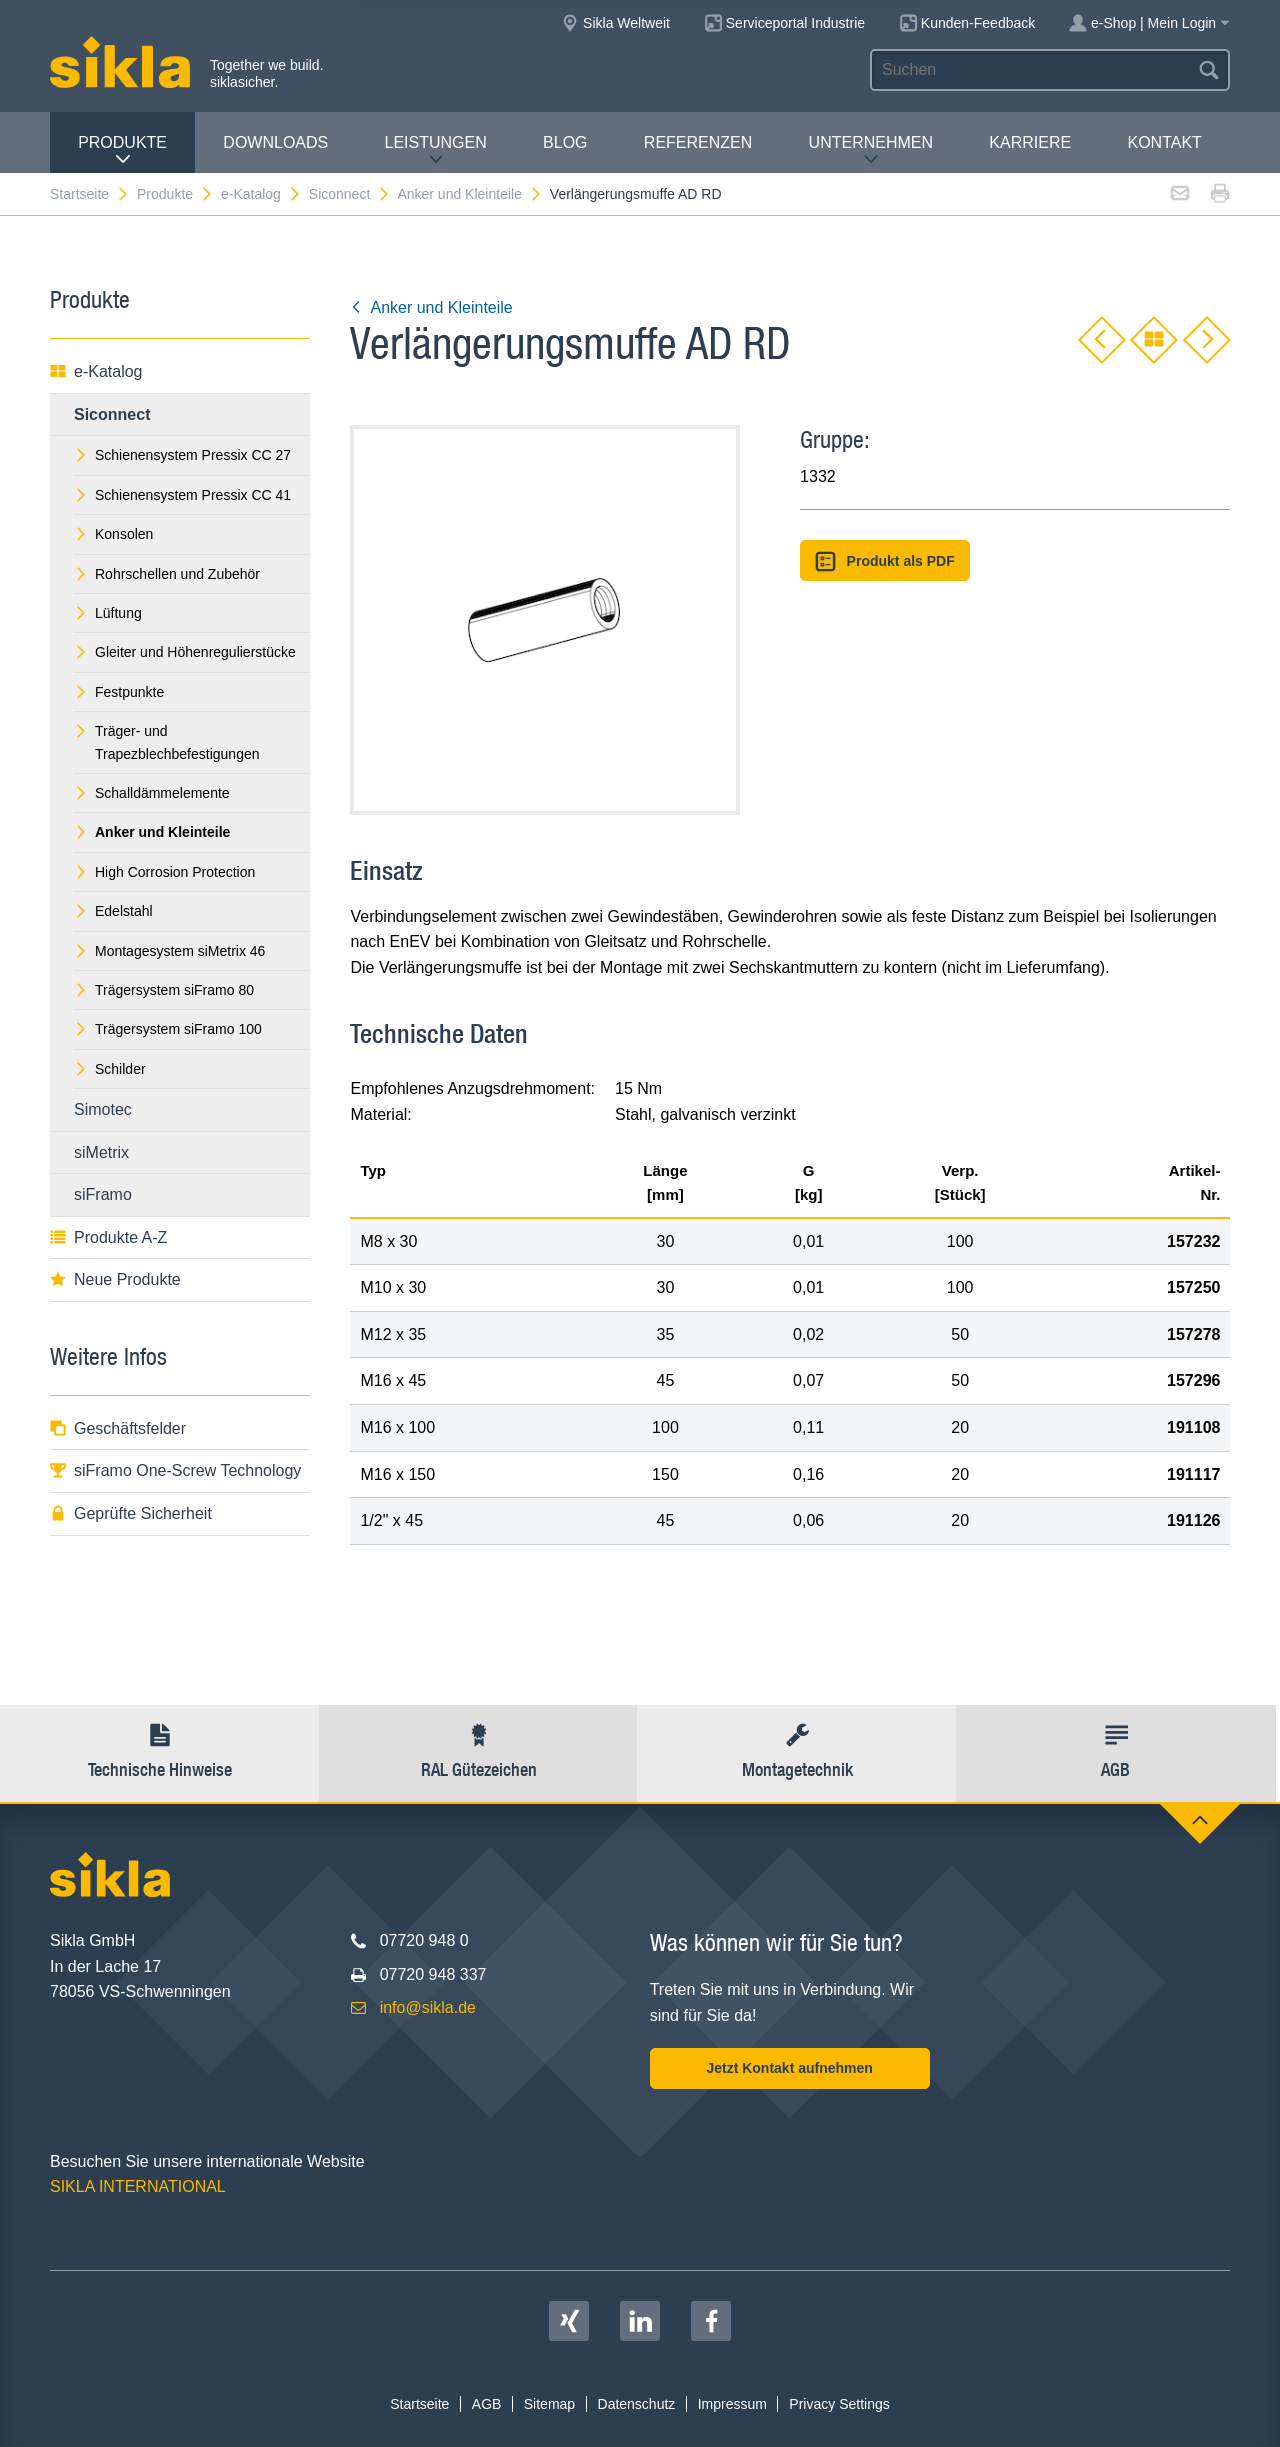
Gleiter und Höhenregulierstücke (185, 652)
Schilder (110, 1069)
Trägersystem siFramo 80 (164, 990)
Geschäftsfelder (118, 1428)
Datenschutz (637, 2404)
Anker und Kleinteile (470, 194)
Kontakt (1164, 142)
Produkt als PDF (885, 561)
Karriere (1030, 142)
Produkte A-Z (108, 1237)
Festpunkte (119, 692)
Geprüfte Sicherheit (131, 1513)
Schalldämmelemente (152, 793)
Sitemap (549, 2404)
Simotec (103, 1109)
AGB (487, 2404)
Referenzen (698, 142)
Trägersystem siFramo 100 (168, 1029)
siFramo (103, 1194)
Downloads (275, 142)
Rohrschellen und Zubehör (167, 574)
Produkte (122, 150)
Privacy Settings (839, 2404)
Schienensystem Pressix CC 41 (182, 495)
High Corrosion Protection (164, 872)
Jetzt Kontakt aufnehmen (789, 2068)
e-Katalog (261, 194)
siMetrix (101, 1152)
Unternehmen (871, 150)
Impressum (732, 2404)
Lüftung (108, 613)
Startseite (90, 194)
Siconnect (350, 194)
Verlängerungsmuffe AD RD (636, 194)
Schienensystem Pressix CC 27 (182, 455)
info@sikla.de (428, 2007)
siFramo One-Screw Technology (175, 1470)
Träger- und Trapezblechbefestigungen (167, 742)
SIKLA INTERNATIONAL (138, 2186)
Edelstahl (113, 911)
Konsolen (113, 534)
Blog (565, 142)
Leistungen (436, 150)
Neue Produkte (115, 1279)
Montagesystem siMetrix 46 (169, 951)
